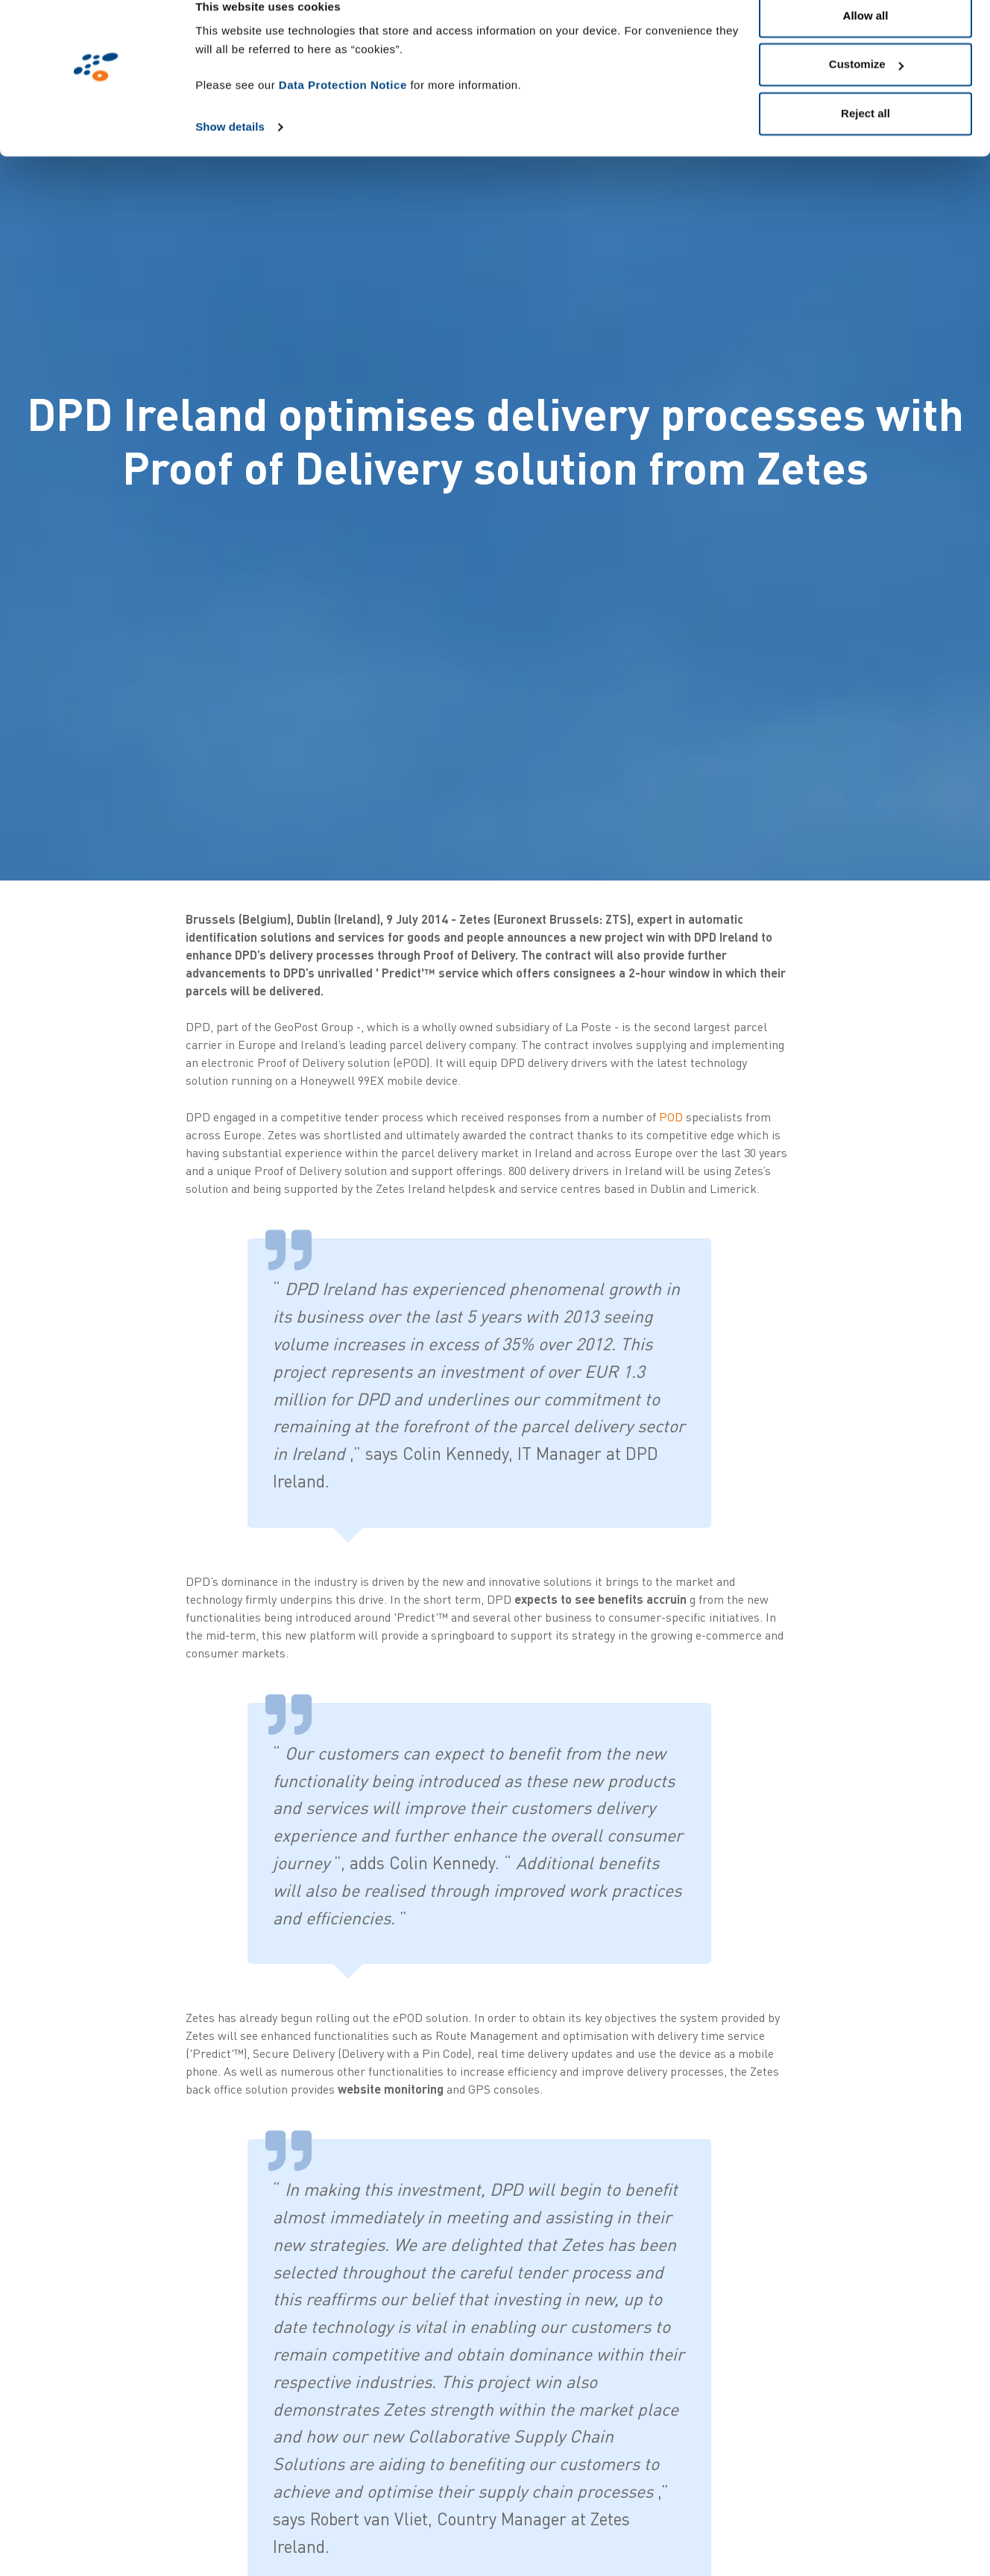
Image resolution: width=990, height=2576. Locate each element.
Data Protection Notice (343, 108)
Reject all (865, 136)
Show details (230, 150)
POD (671, 1116)
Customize (866, 88)
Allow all (866, 39)
